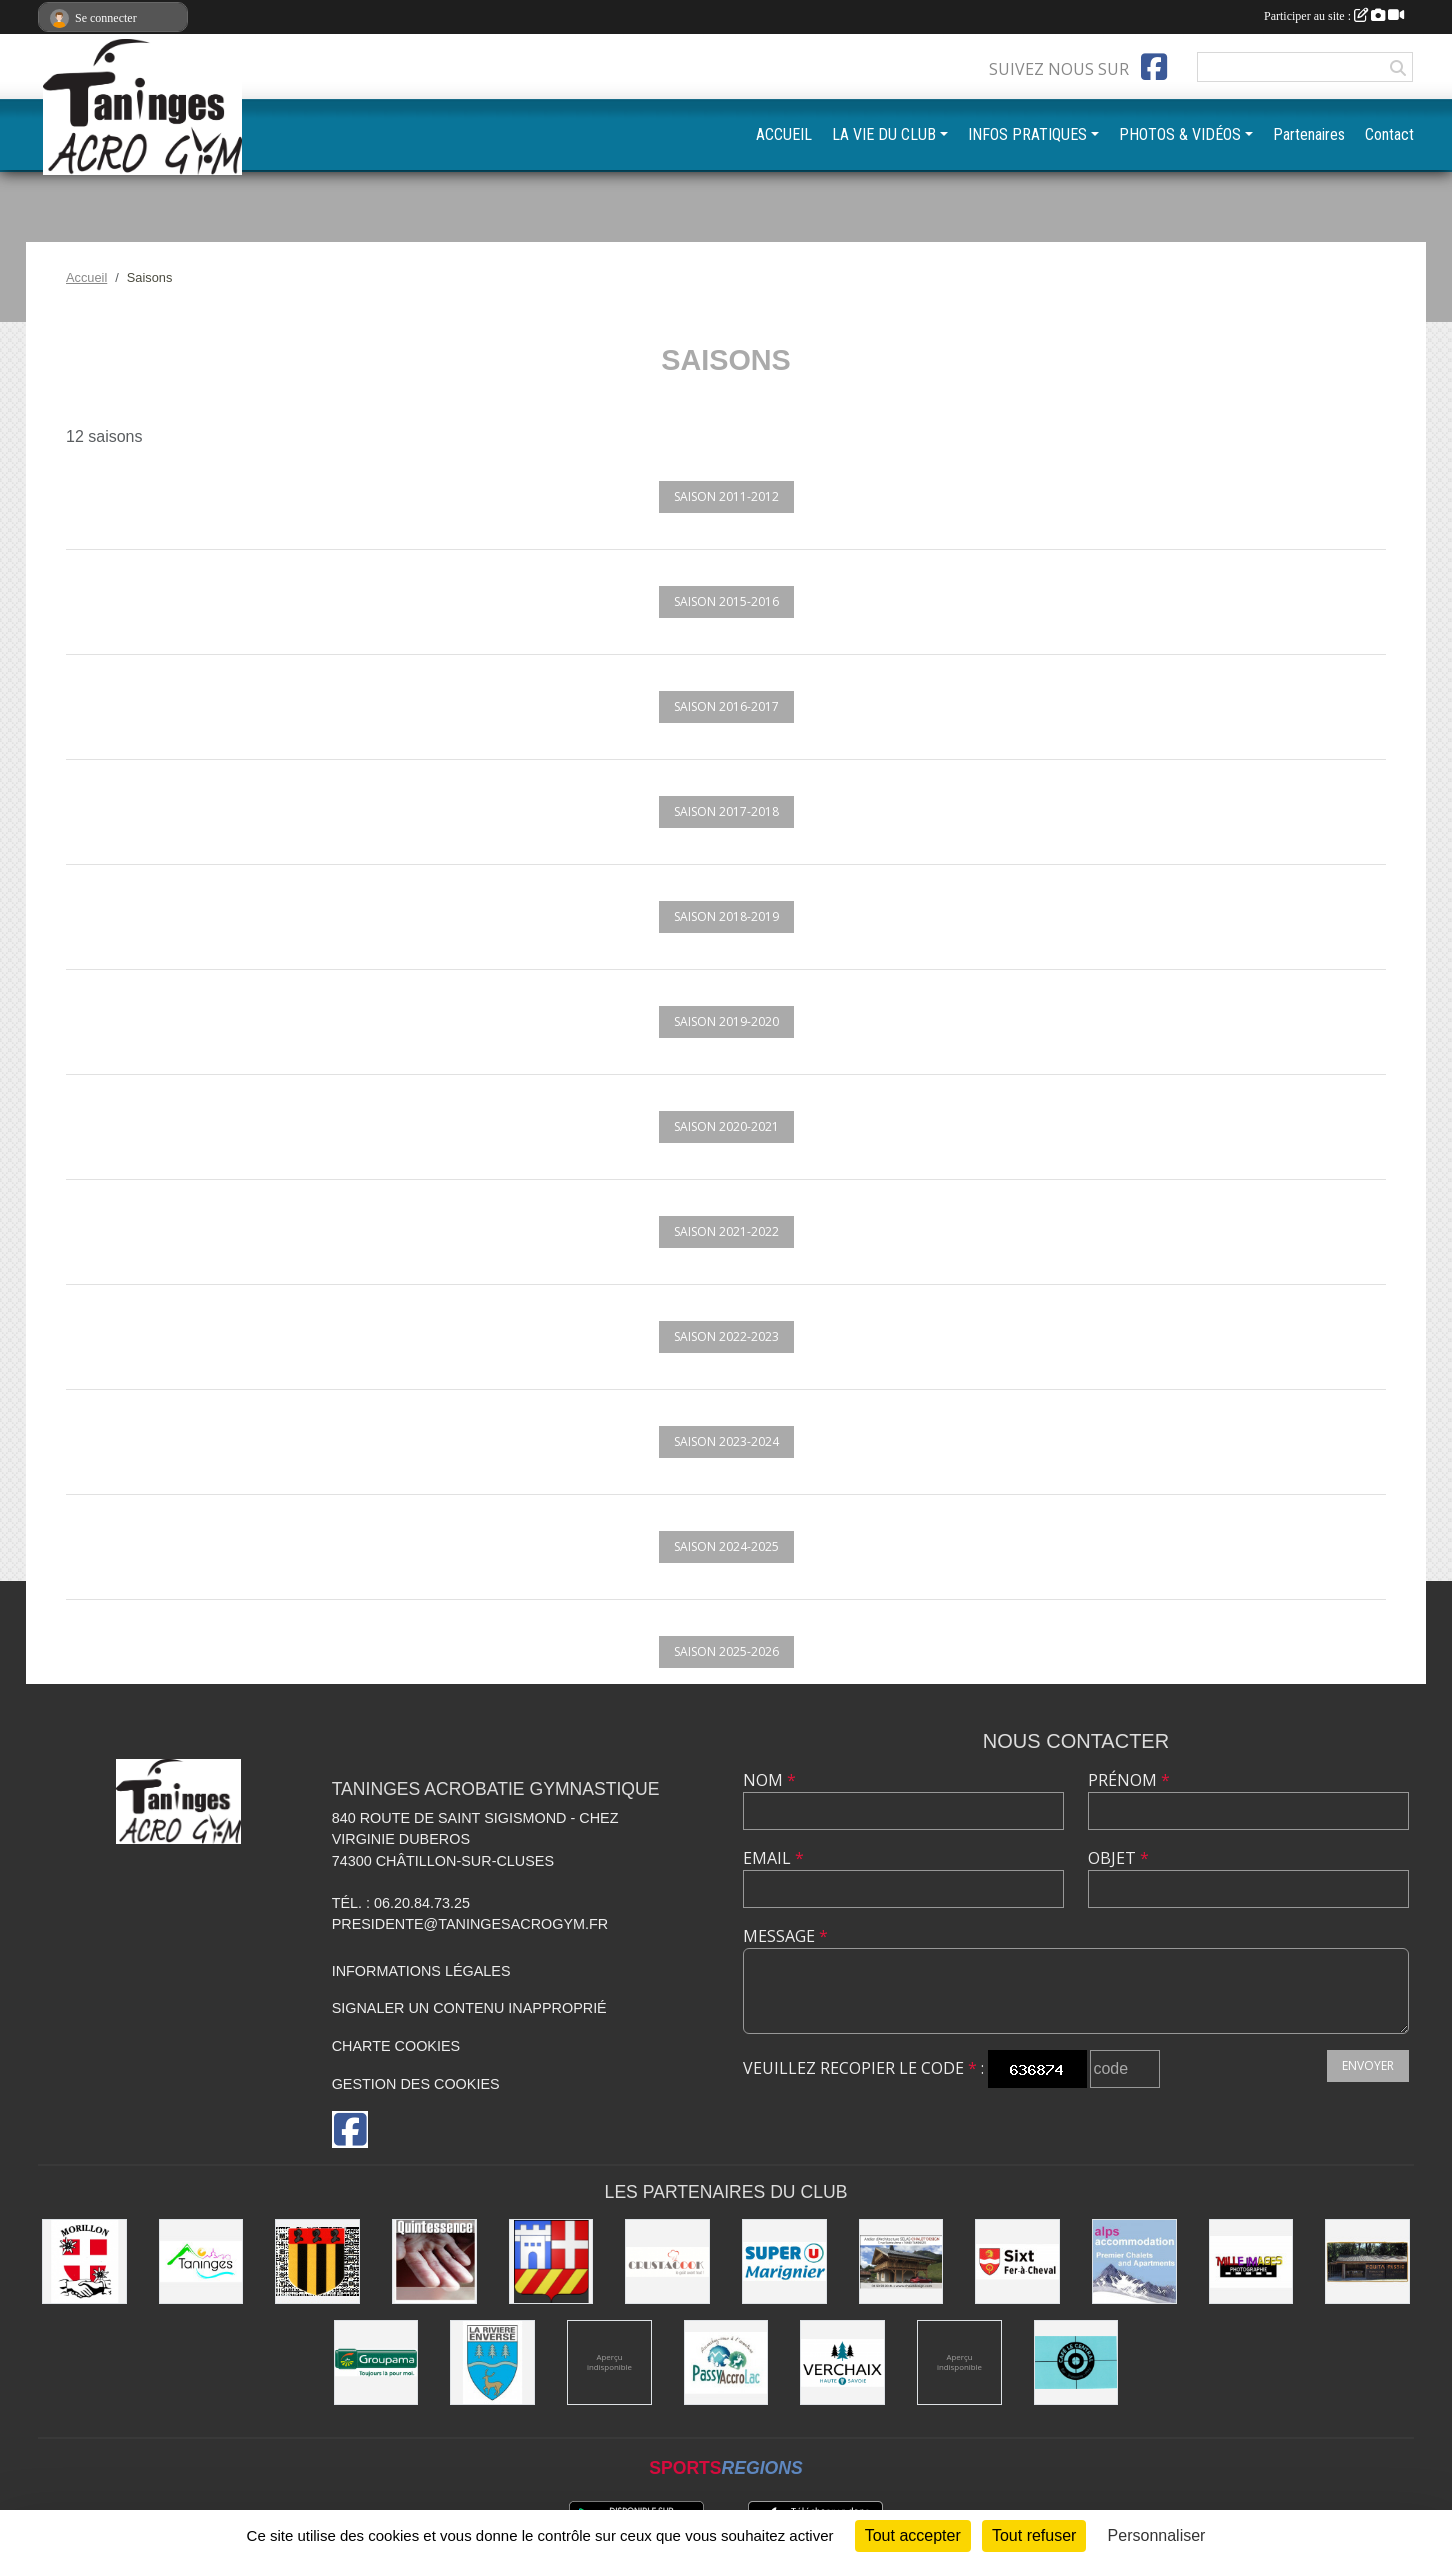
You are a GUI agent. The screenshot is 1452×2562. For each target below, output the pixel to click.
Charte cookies (396, 2046)
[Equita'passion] (1367, 2261)
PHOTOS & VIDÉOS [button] (1180, 134)
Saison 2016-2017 (726, 706)
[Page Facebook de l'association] (1154, 67)
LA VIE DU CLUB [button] (884, 134)
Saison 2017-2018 (726, 811)
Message (785, 1936)
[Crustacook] (667, 2261)
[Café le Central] (1076, 2362)
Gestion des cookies (416, 2084)
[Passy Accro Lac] (726, 2362)
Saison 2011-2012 (726, 496)
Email (773, 1858)
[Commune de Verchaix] (842, 2362)
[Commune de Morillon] (84, 2261)
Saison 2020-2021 (726, 1126)
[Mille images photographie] (1251, 2261)
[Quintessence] (434, 2261)
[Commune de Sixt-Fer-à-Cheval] (1017, 2261)
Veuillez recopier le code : (863, 2068)
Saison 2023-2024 (726, 1441)
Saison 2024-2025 (726, 1546)
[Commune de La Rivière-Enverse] (492, 2362)
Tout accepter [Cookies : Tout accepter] (913, 2535)
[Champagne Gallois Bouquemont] (609, 2362)
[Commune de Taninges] (201, 2261)
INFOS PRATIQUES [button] (1027, 134)
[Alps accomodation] (1134, 2261)
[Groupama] (376, 2362)
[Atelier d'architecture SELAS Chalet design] (901, 2261)
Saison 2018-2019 (726, 916)
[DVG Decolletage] (959, 2362)
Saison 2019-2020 (726, 1021)
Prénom (1129, 1780)
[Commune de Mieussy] (317, 2261)
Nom (769, 1780)
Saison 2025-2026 (726, 1651)
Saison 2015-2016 (726, 601)
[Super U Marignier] (784, 2261)
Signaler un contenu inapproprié (469, 2008)
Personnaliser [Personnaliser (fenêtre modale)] (1157, 2535)
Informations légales (421, 1971)
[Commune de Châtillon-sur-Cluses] (551, 2261)
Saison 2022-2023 (726, 1336)
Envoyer (1368, 2065)
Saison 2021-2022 (726, 1231)
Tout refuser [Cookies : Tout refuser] (1034, 2535)
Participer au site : (1334, 16)
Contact (1389, 134)
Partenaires (1309, 134)
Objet (1118, 1858)
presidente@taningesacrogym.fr (470, 1924)
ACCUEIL (784, 134)
